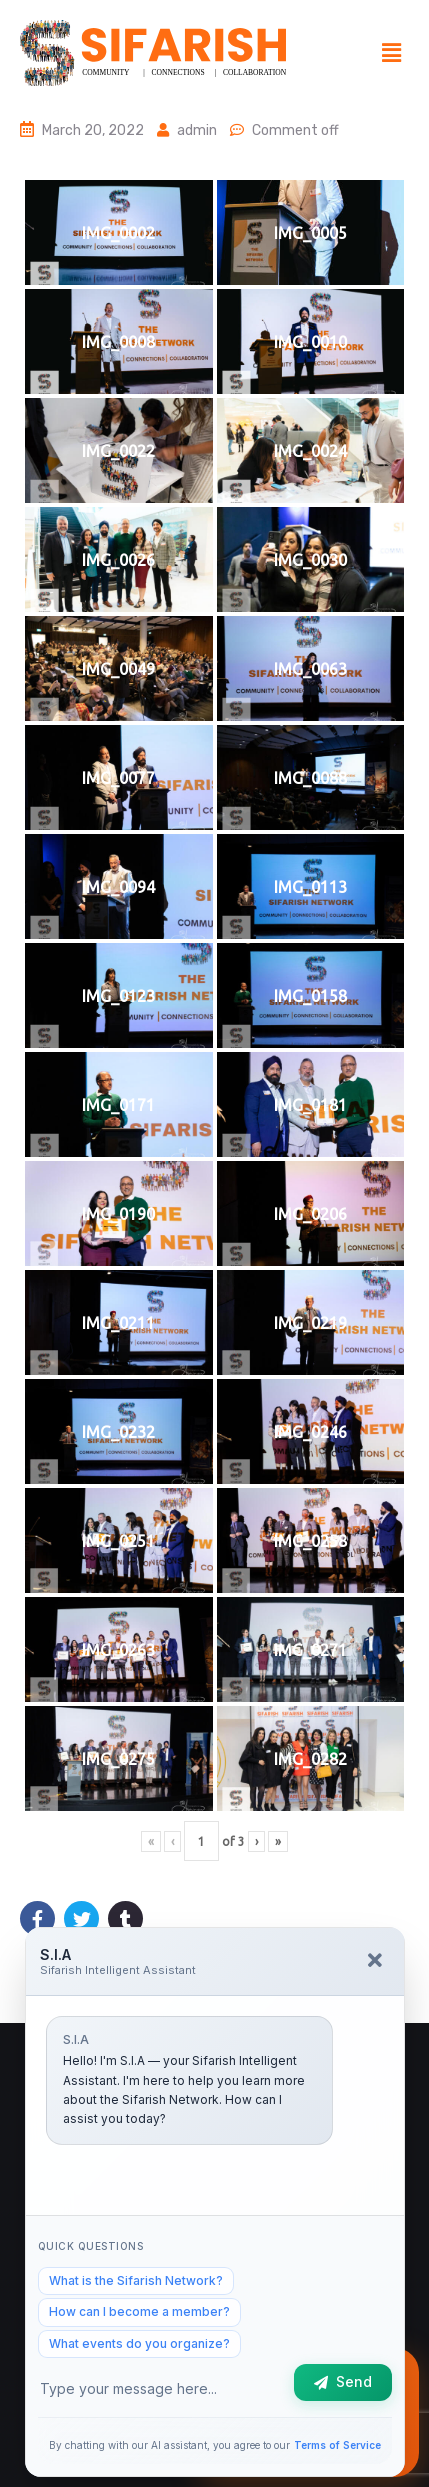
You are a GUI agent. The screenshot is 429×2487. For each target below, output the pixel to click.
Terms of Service (337, 2445)
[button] (392, 53)
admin (197, 130)
